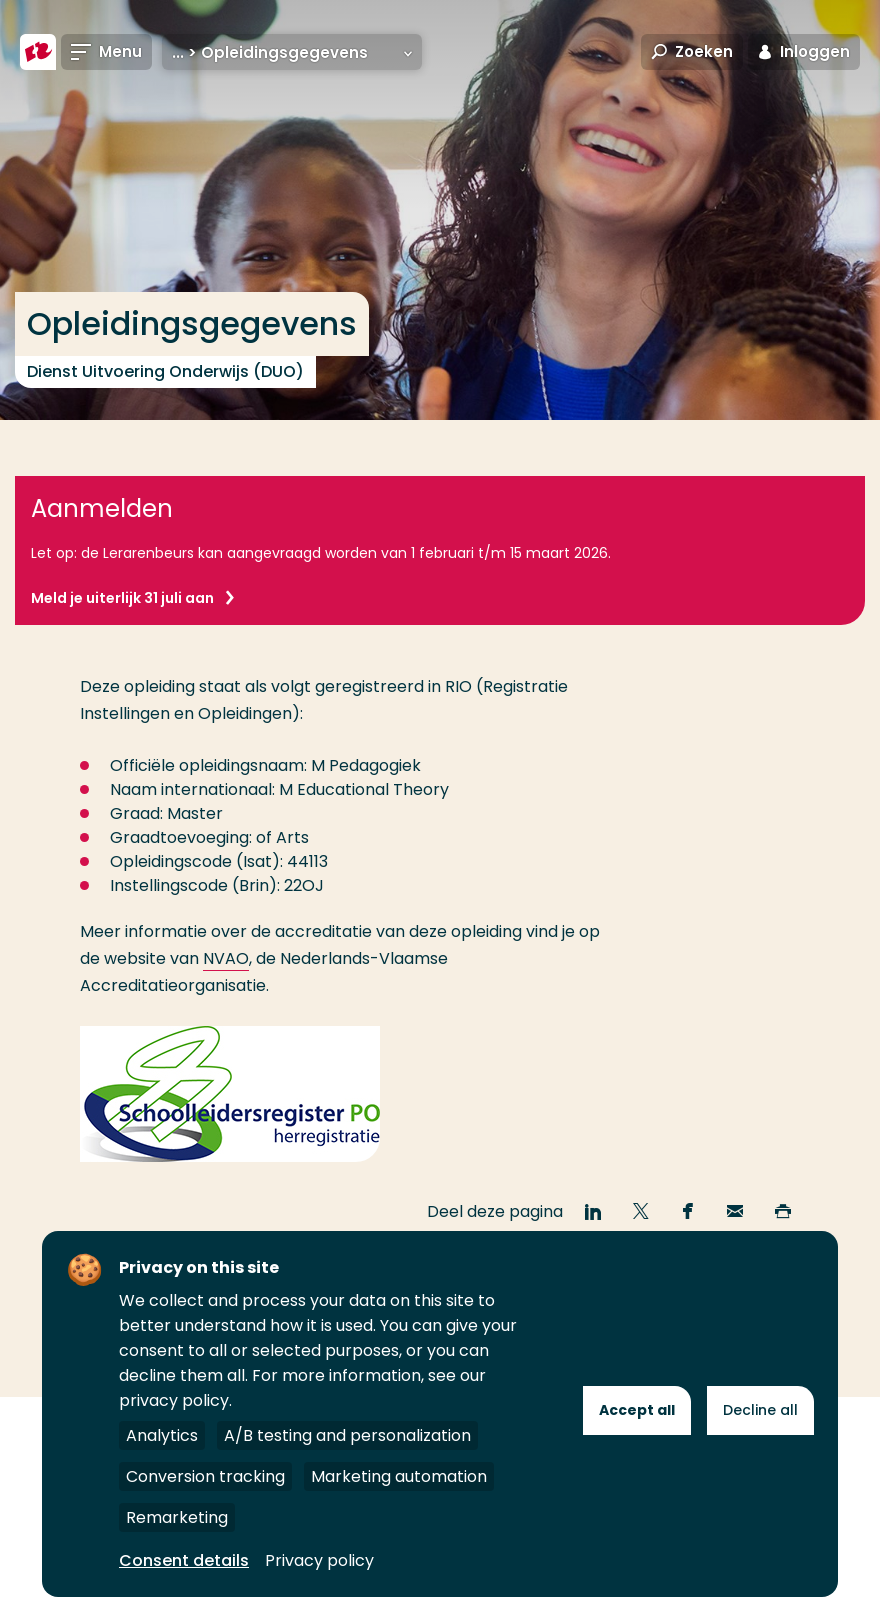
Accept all (637, 1410)
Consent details (184, 1560)
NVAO (226, 958)
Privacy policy (319, 1560)
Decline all (760, 1410)
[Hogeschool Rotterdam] (38, 52)
